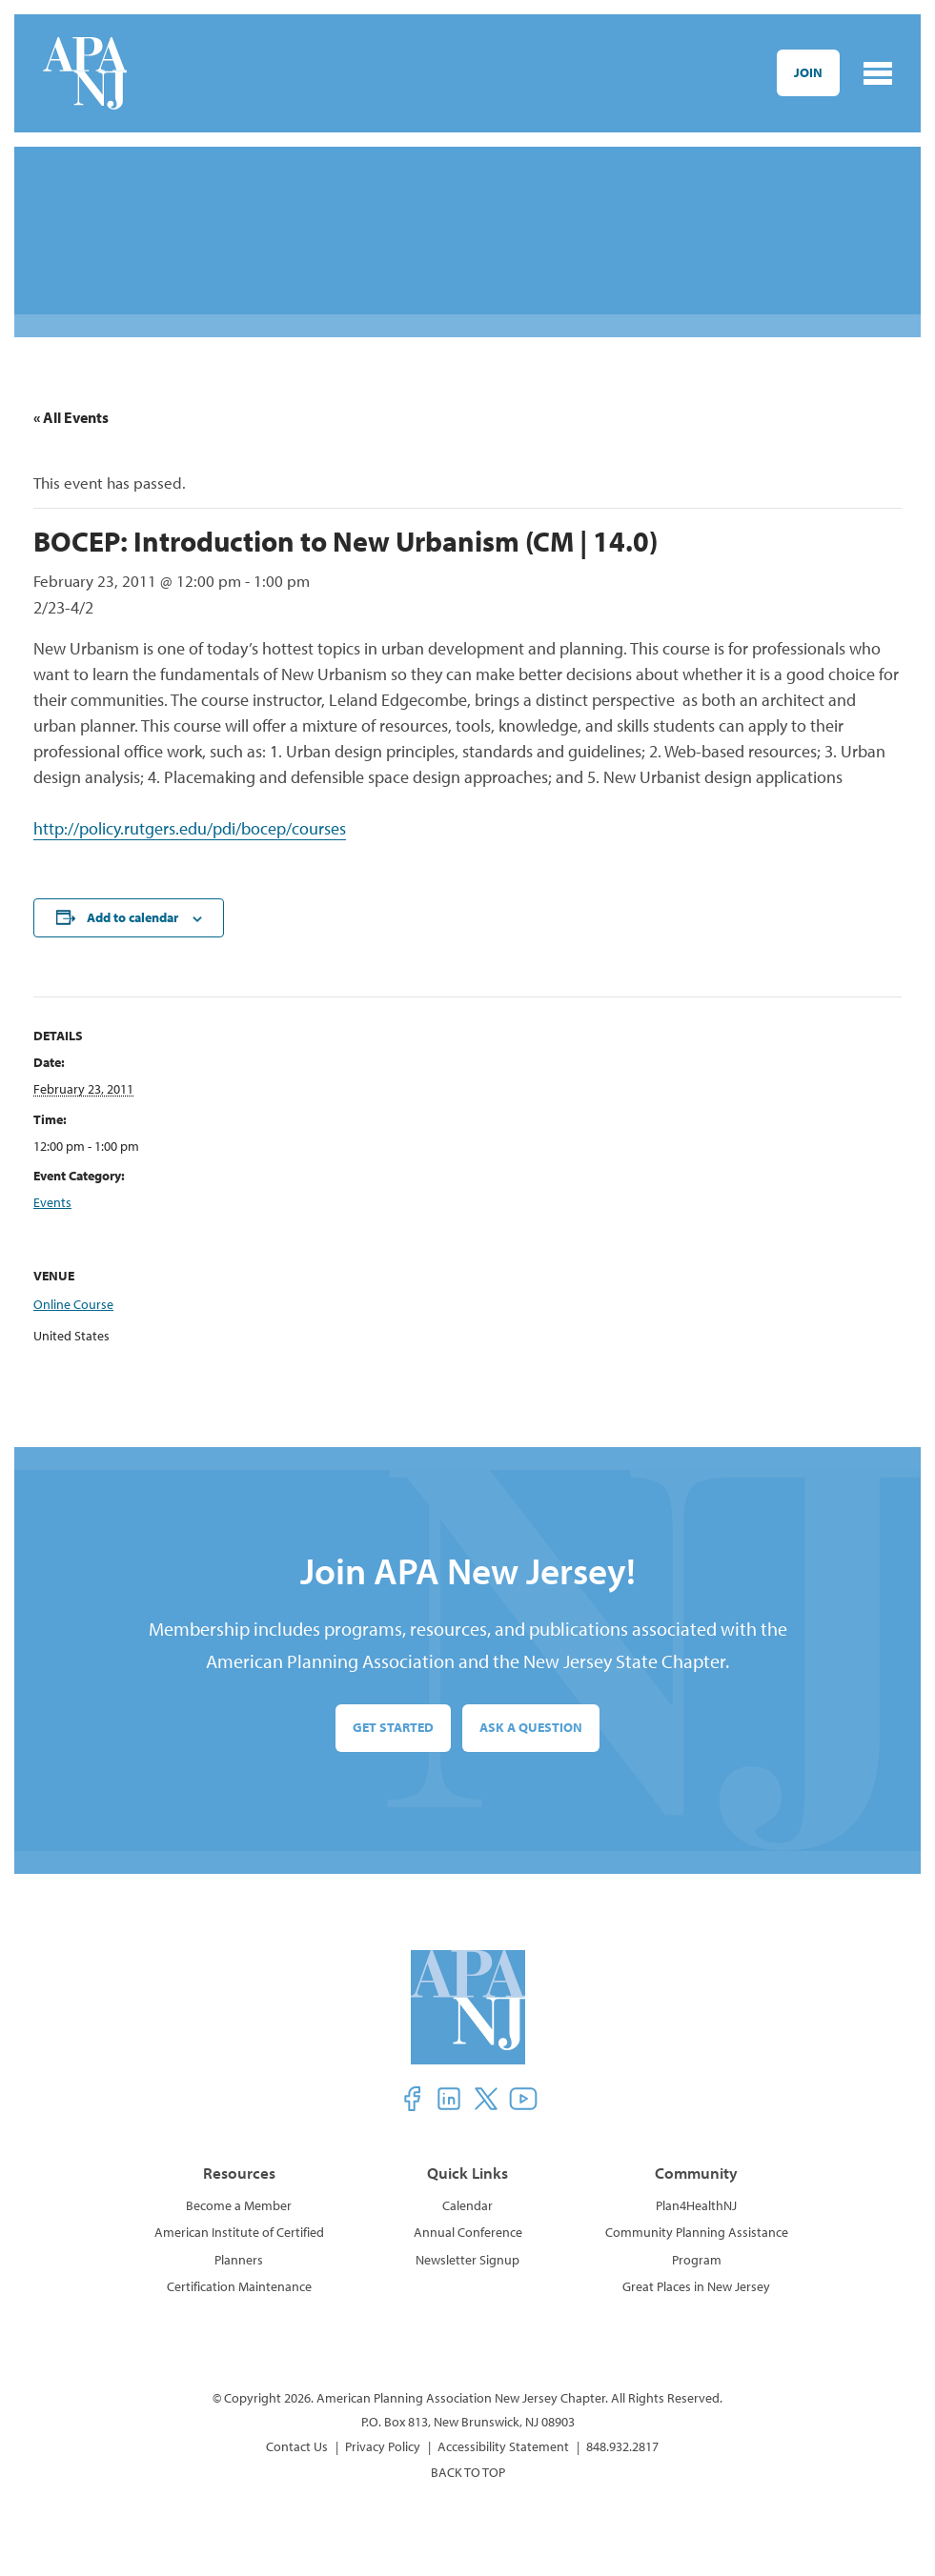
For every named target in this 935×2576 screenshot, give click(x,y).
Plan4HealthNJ (696, 2205)
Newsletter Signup (467, 2259)
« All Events (71, 417)
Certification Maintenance (239, 2286)
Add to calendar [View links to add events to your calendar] (132, 917)
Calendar (467, 2205)
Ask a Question (530, 1727)
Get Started (393, 1727)
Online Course (73, 1304)
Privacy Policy (382, 2446)
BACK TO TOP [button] (468, 2472)
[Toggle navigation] (878, 73)
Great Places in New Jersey (696, 2286)
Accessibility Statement (503, 2446)
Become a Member (239, 2205)
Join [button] (808, 72)
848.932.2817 (622, 2446)
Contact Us (297, 2446)
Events (52, 1202)
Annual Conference (468, 2232)
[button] (412, 2098)
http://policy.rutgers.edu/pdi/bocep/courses (189, 828)
